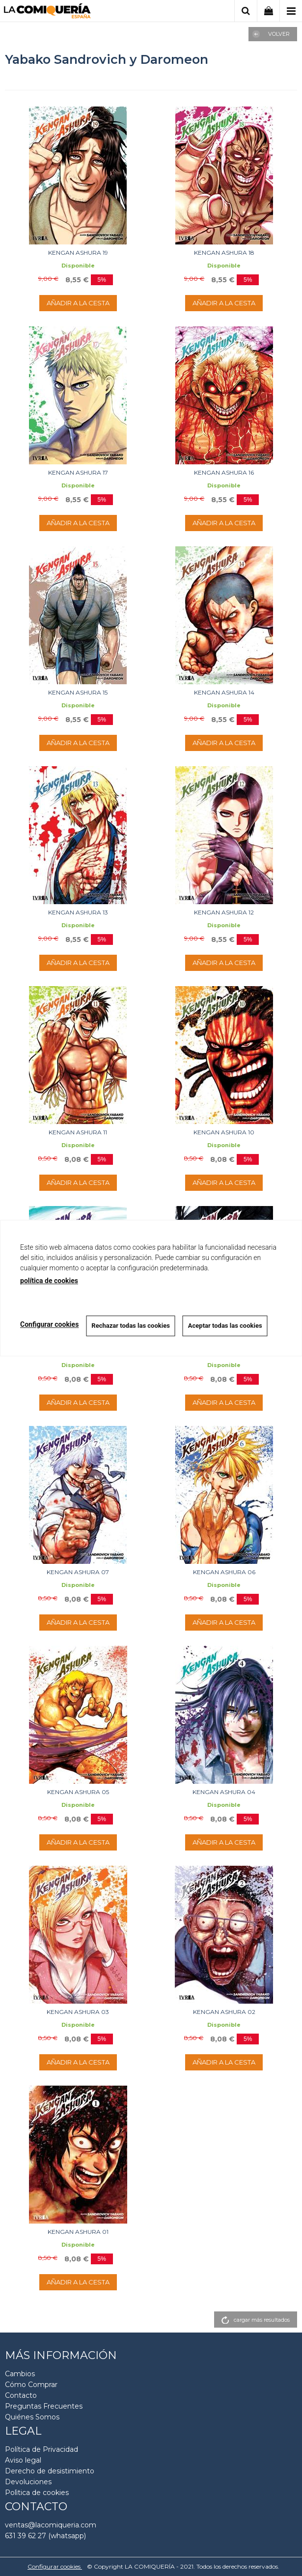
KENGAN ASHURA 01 (78, 2231)
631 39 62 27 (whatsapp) (45, 2535)
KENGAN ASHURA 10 (223, 1132)
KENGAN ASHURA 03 (78, 2011)
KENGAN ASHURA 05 (78, 1792)
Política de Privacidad (41, 2449)
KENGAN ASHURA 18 (224, 252)
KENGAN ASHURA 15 (78, 692)
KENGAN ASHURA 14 (224, 692)
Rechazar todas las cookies (130, 1325)
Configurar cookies (54, 2566)
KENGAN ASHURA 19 (78, 252)
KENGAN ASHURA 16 (224, 472)
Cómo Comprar (31, 2384)
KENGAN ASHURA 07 (78, 1572)
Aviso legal (23, 2460)
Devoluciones (28, 2481)
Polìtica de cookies (37, 2492)
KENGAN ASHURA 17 (78, 472)
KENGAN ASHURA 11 (78, 1132)
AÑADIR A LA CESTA (78, 303)
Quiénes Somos (32, 2417)
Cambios (20, 2373)
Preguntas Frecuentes (43, 2406)
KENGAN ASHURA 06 (224, 1572)
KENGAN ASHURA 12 (224, 912)
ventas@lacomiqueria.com (50, 2525)
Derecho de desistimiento (49, 2471)
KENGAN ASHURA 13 (78, 912)
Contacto (21, 2395)
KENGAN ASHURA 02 (224, 2011)
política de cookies (49, 1281)
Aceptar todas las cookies (225, 1325)
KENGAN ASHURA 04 (223, 1792)
